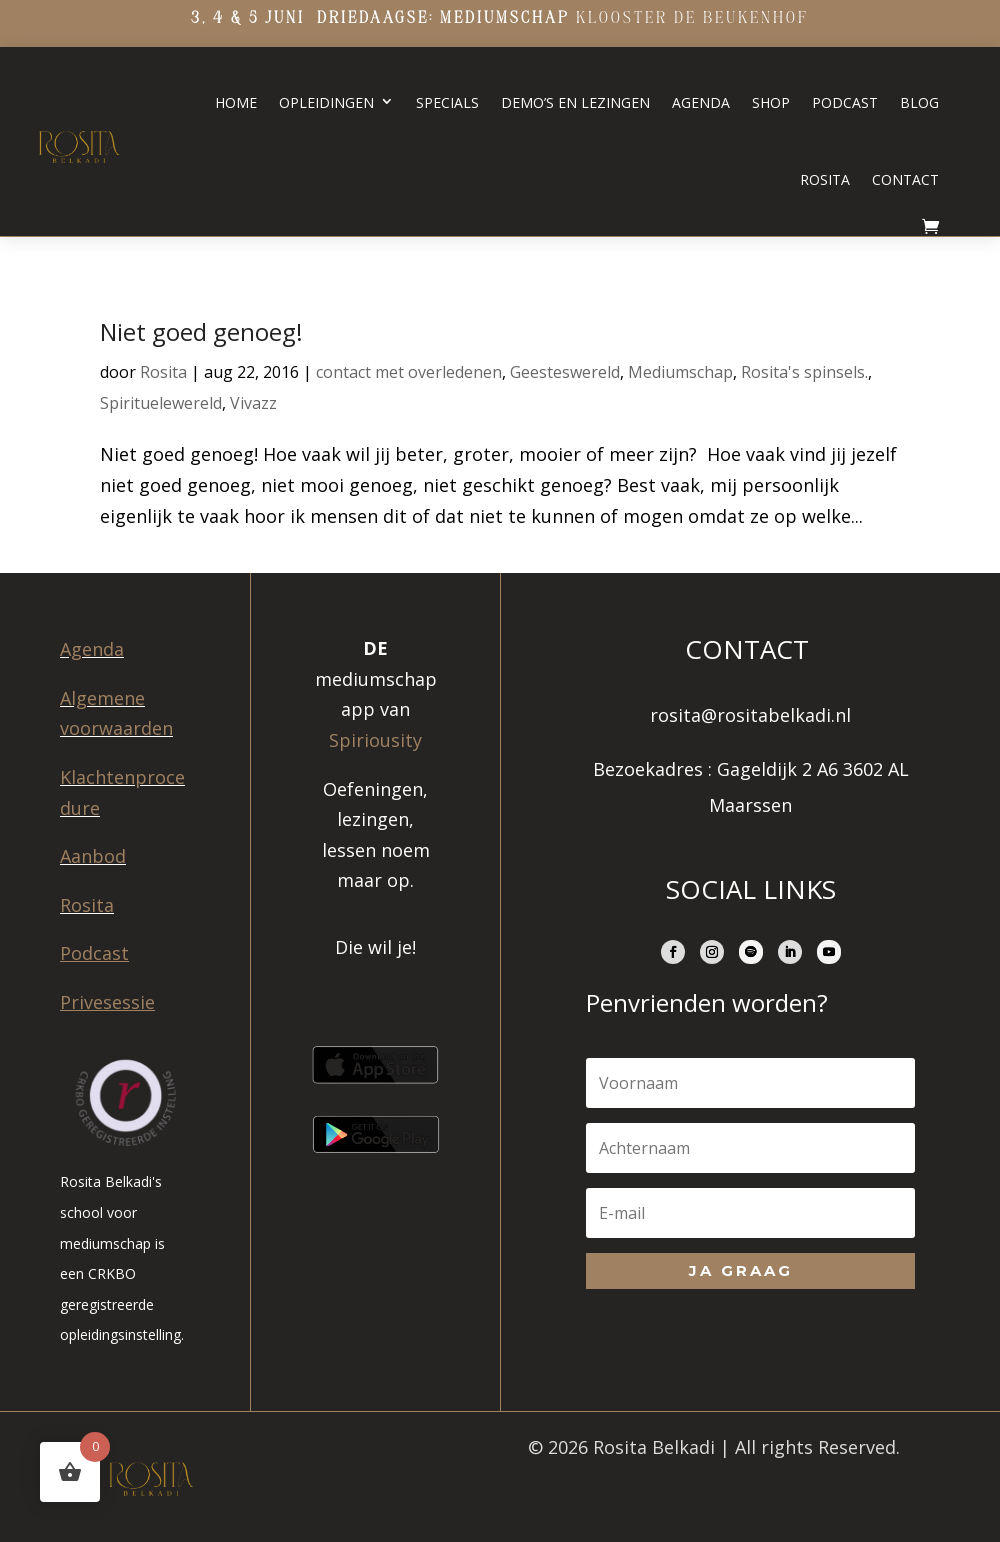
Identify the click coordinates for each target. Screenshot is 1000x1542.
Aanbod (93, 856)
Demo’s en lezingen (575, 102)
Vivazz (253, 403)
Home (236, 102)
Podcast (845, 102)
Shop (771, 102)
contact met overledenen (409, 372)
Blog (919, 102)
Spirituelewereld (161, 403)
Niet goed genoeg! (201, 331)
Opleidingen (326, 102)
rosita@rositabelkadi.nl (750, 715)
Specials (447, 102)
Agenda (701, 102)
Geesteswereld (565, 372)
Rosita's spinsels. (804, 372)
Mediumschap (680, 372)
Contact (905, 179)
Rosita (825, 179)
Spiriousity (375, 740)
